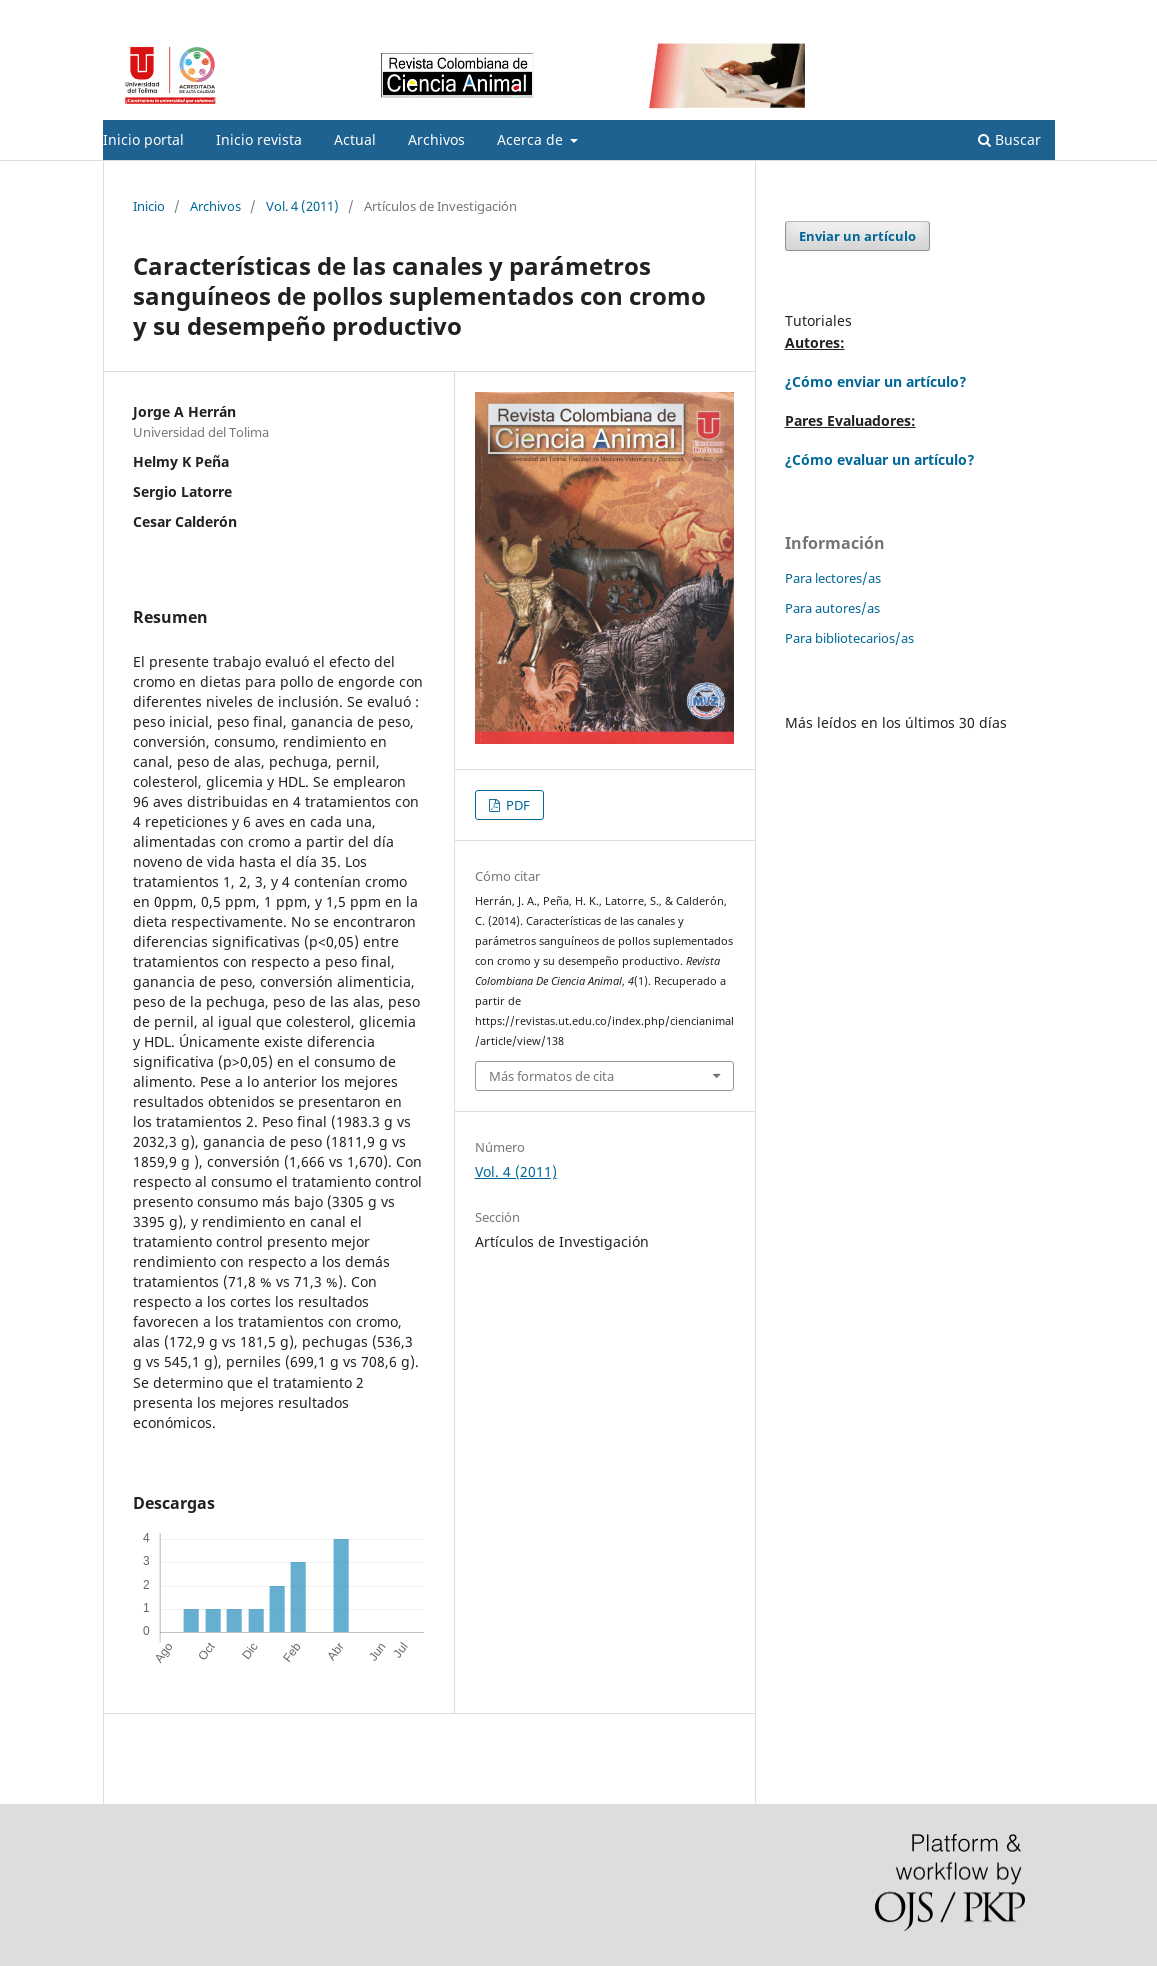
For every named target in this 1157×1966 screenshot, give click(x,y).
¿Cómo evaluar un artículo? (880, 459)
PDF (516, 805)
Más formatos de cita (551, 1076)
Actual (355, 139)
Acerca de (532, 139)
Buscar (1009, 139)
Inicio (149, 206)
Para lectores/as (833, 578)
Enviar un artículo (857, 236)
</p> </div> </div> (905, 933)
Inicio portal (143, 139)
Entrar (1036, 15)
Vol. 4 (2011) (302, 206)
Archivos (436, 139)
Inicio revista (259, 139)
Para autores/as (832, 608)
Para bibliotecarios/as (849, 638)
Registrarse (961, 15)
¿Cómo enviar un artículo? (876, 381)
